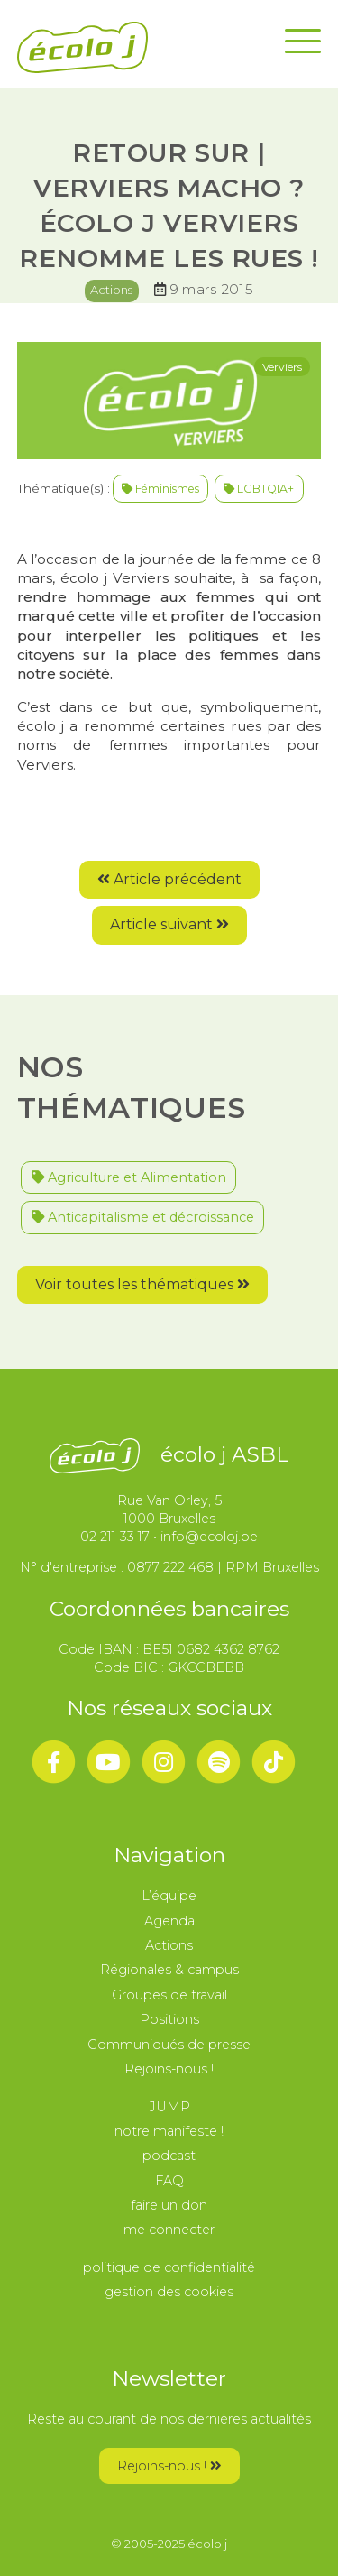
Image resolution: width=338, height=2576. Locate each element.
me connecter (169, 2229)
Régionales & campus (169, 1970)
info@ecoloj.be (209, 1536)
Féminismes (160, 488)
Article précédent (169, 879)
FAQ (169, 2181)
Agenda (169, 1921)
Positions (169, 2019)
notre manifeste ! (169, 2131)
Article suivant (169, 924)
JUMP (169, 2107)
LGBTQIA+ (259, 488)
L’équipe (169, 1896)
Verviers (282, 367)
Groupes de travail (169, 1995)
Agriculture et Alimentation (129, 1177)
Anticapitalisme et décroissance (143, 1217)
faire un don (169, 2205)
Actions (111, 289)
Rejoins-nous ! (169, 2069)
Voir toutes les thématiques (142, 1284)
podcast (169, 2155)
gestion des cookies (169, 2292)
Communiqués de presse (169, 2044)
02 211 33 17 (115, 1536)
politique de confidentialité (169, 2267)
